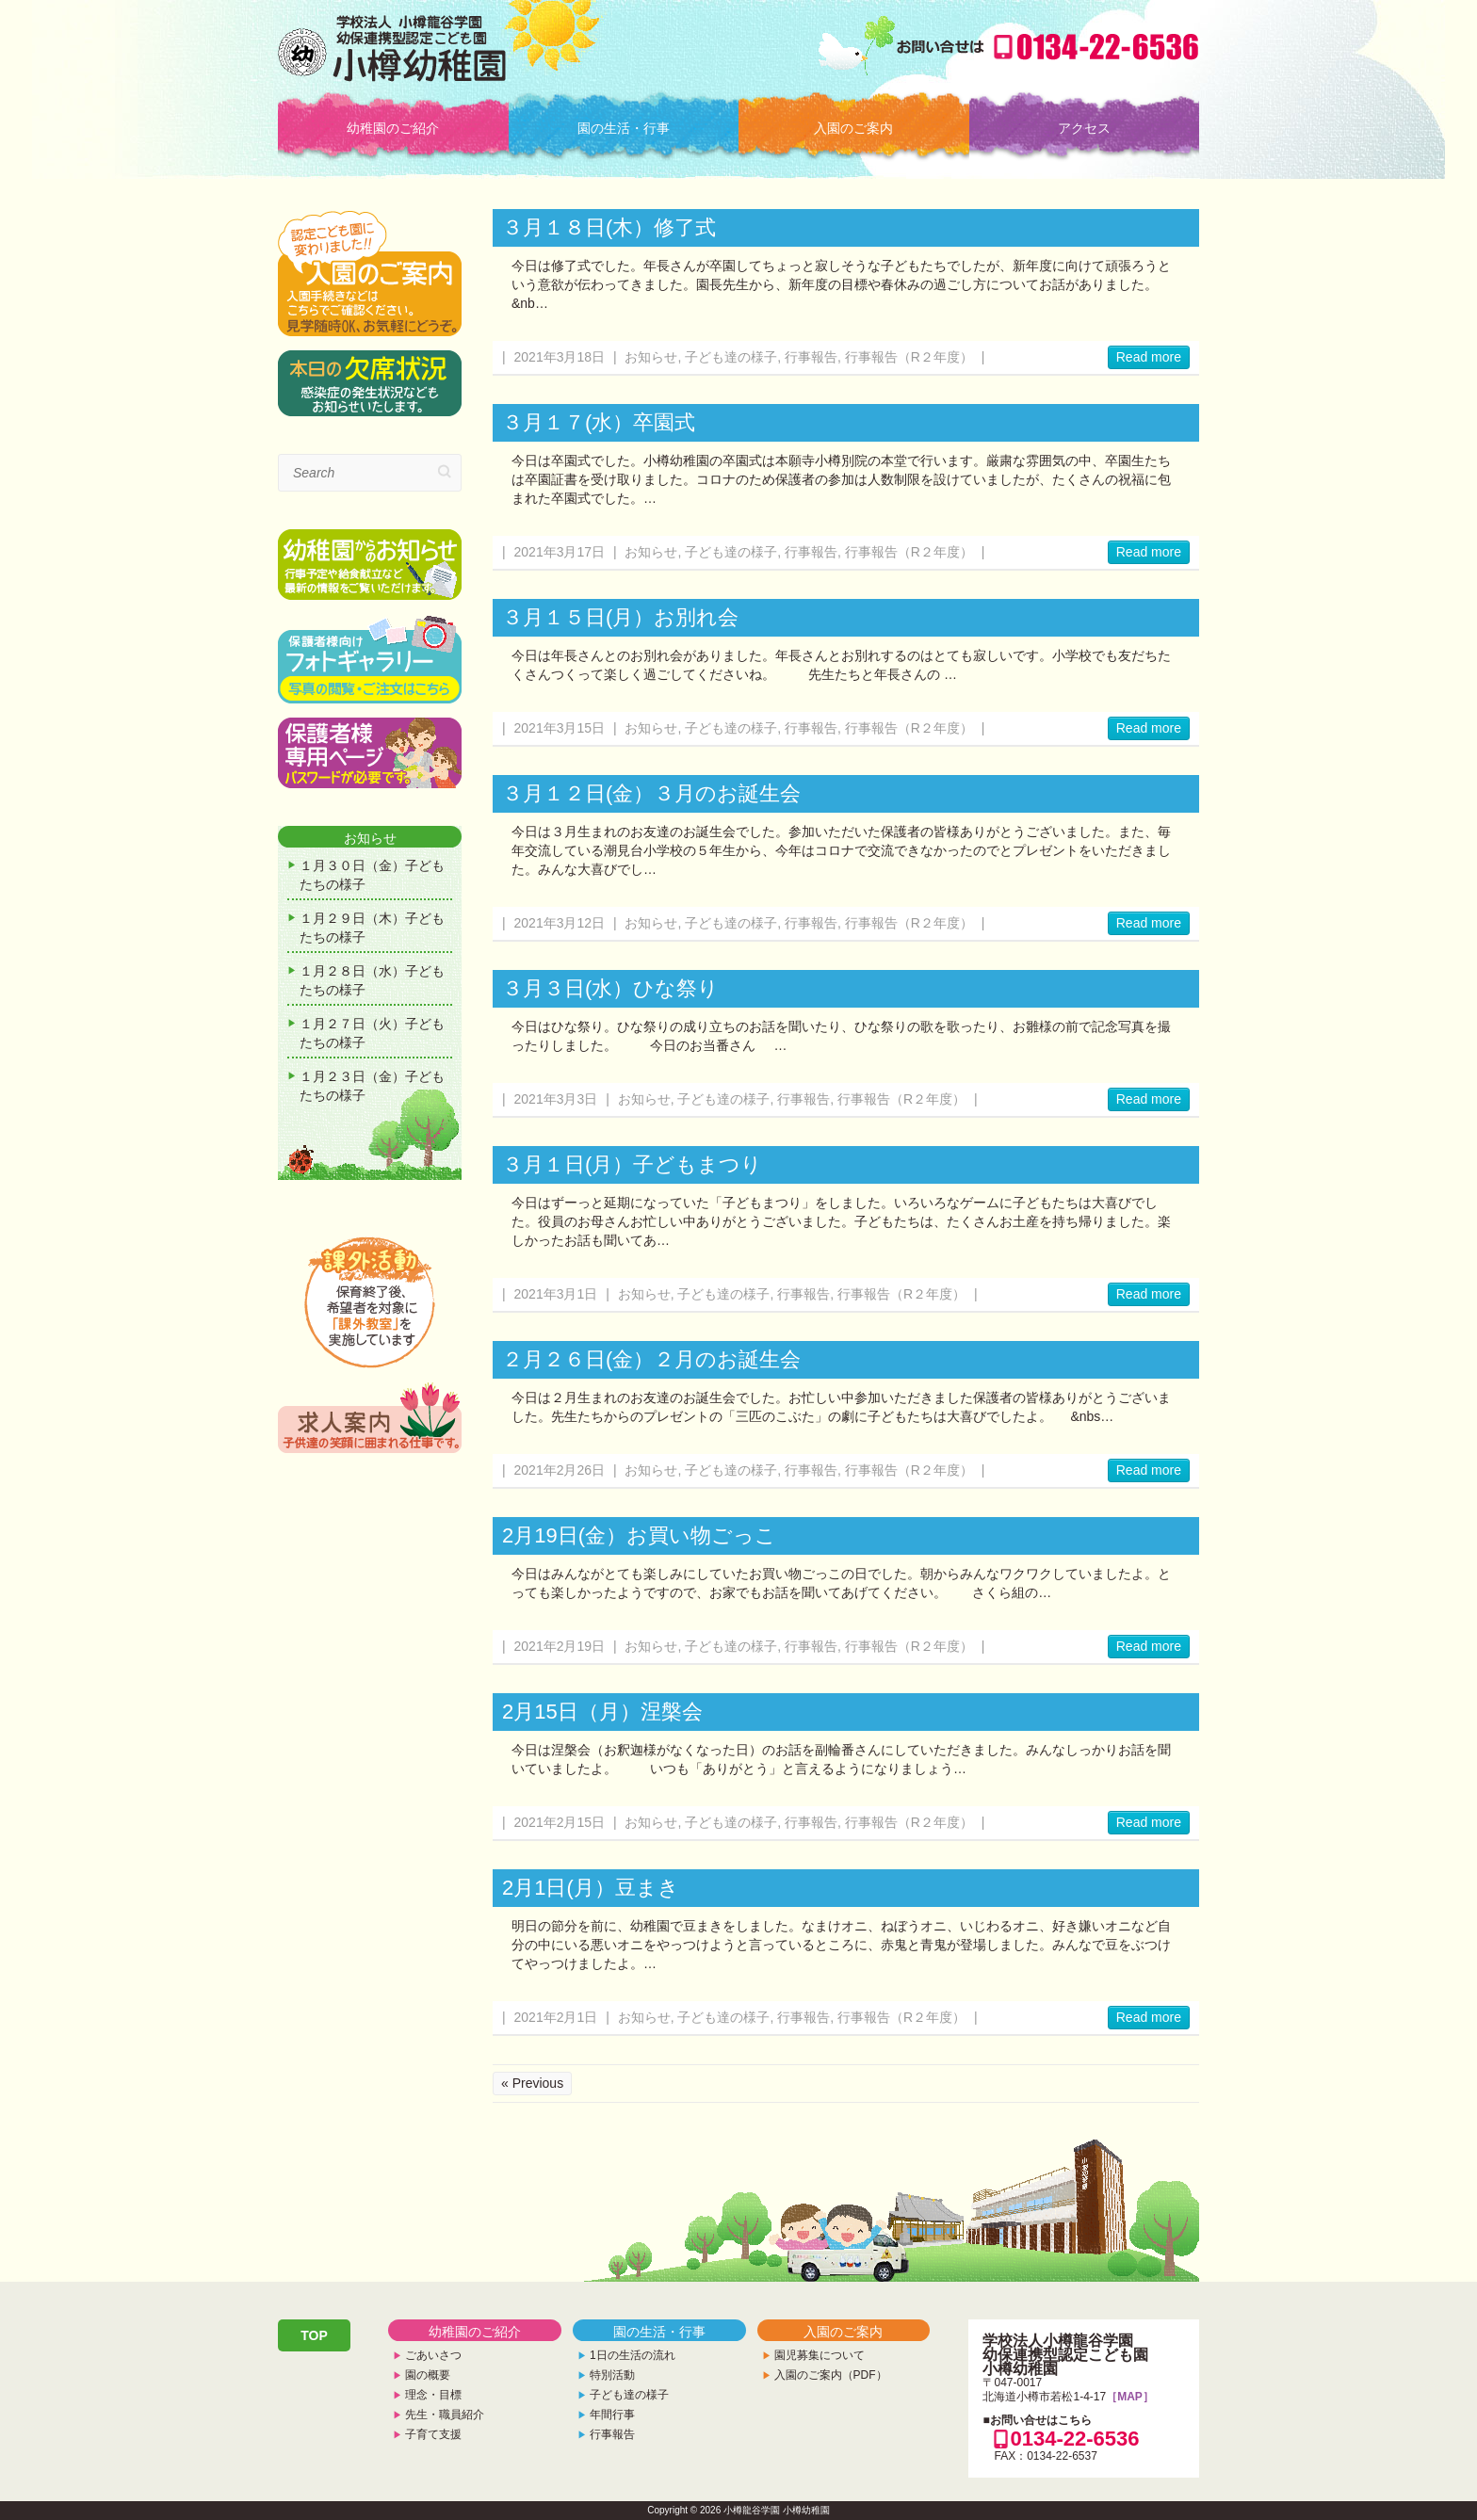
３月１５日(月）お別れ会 (620, 617)
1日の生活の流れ (632, 2355)
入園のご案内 (853, 128)
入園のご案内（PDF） (830, 2375)
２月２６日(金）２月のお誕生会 (651, 1359)
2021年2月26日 (560, 1470)
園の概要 (427, 2375)
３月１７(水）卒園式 (598, 422)
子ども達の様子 (731, 356)
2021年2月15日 (560, 1822)
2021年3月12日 (560, 922)
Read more (1148, 356)
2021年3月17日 (560, 551)
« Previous (532, 2083)
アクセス (1084, 128)
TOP (314, 2335)
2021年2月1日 (556, 2017)
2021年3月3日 (556, 1099)
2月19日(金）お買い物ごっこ (639, 1535)
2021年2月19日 (560, 1646)
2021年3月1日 (556, 1293)
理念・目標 (433, 2394)
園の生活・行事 (623, 128)
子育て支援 (433, 2434)
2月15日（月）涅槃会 (602, 1711)
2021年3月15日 (560, 727)
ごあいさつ (433, 2355)
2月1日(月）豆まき (590, 1887)
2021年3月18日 (560, 356)
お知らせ (651, 356)
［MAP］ (1130, 2396)
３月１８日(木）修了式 (609, 227)
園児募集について (819, 2355)
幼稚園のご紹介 (393, 128)
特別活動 (612, 2375)
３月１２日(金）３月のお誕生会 (651, 793)
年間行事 (612, 2414)
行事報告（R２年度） (909, 356)
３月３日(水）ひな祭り (610, 988)
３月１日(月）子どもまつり (632, 1164)
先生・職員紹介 (444, 2414)
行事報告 (811, 356)
